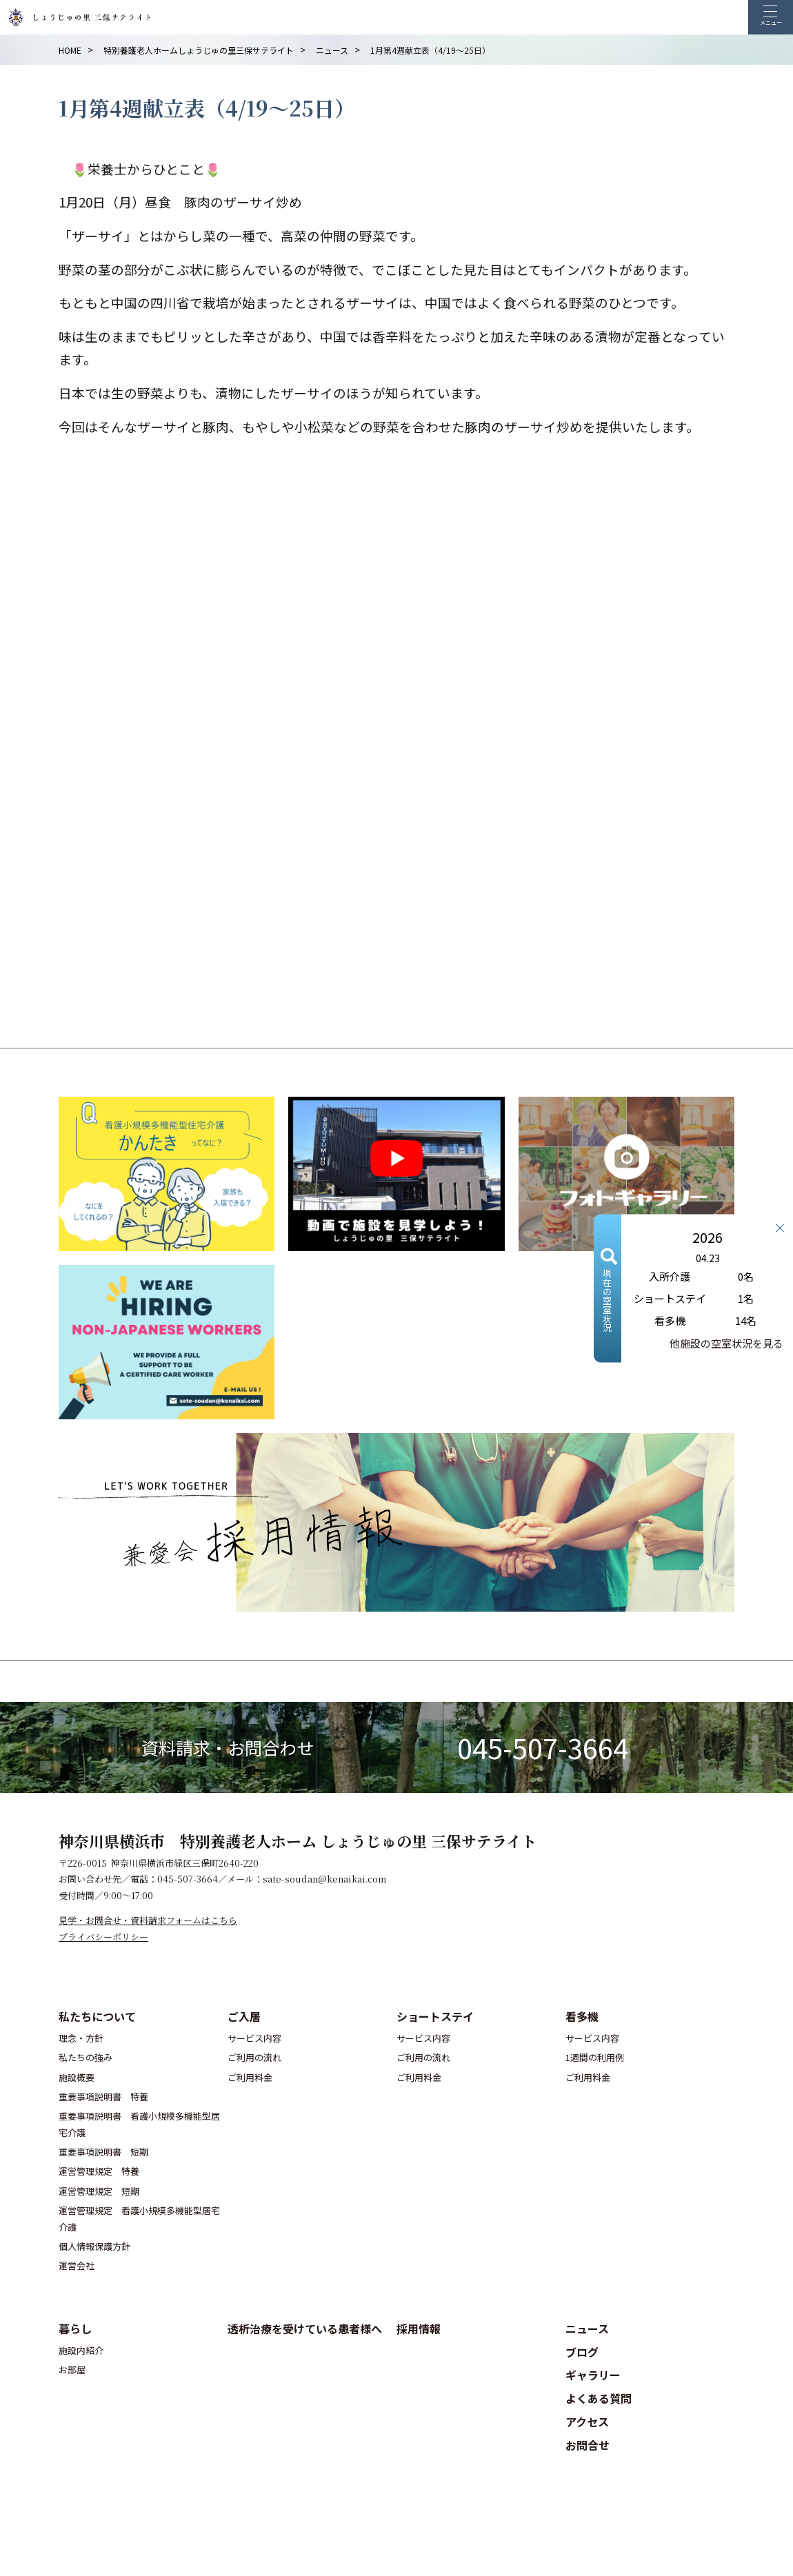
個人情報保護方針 (94, 2246)
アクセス (587, 2421)
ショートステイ (435, 2016)
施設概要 (76, 2077)
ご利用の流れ (254, 2057)
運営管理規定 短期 (99, 2191)
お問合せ (587, 2445)
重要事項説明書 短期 (103, 2151)
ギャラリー (593, 2374)
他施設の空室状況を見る (726, 1342)
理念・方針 (81, 2038)
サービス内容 (254, 2038)
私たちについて (97, 2016)
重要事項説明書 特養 (103, 2096)
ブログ (582, 2352)
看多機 (582, 2016)
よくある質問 (598, 2398)
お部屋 (72, 2369)
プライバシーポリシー (103, 1936)
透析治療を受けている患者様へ (305, 2328)
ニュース (587, 2328)
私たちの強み (85, 2057)
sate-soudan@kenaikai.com (324, 1878)
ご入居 (244, 2016)
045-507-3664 (542, 1747)
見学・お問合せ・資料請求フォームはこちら (148, 1920)
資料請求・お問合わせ (227, 1747)
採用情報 (418, 2328)
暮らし (75, 2328)
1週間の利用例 (594, 2057)
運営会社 (76, 2265)
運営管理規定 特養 (99, 2171)
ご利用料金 (250, 2077)
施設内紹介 (81, 2350)
